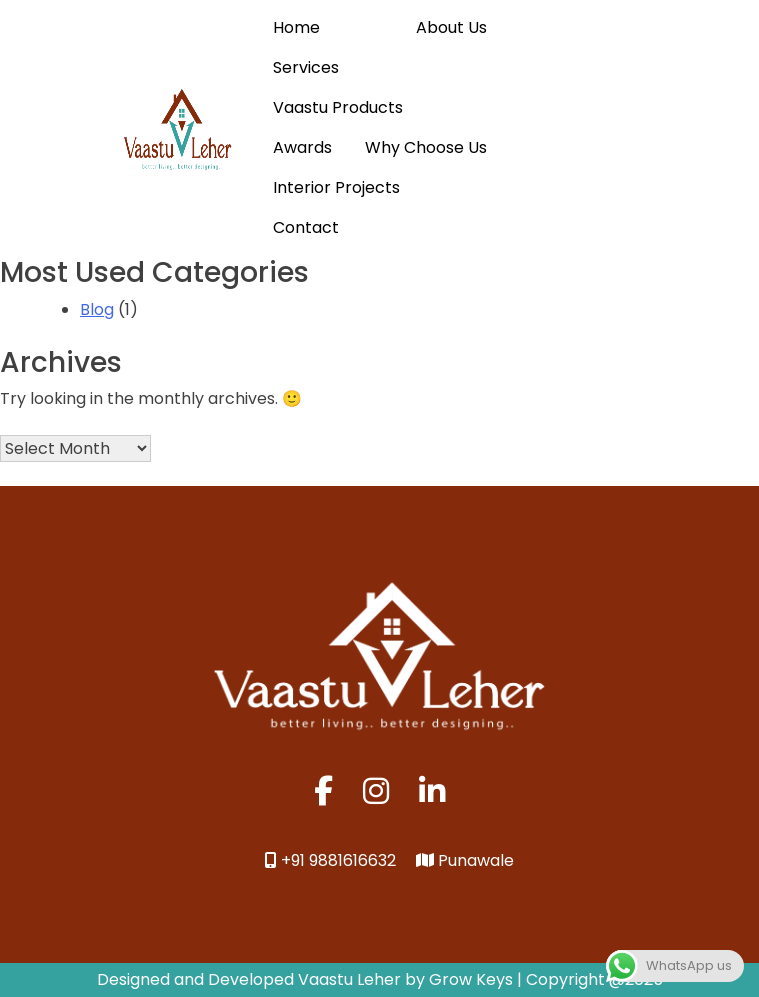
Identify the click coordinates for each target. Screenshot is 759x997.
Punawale (465, 860)
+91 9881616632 (330, 860)
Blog (97, 309)
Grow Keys (471, 979)
